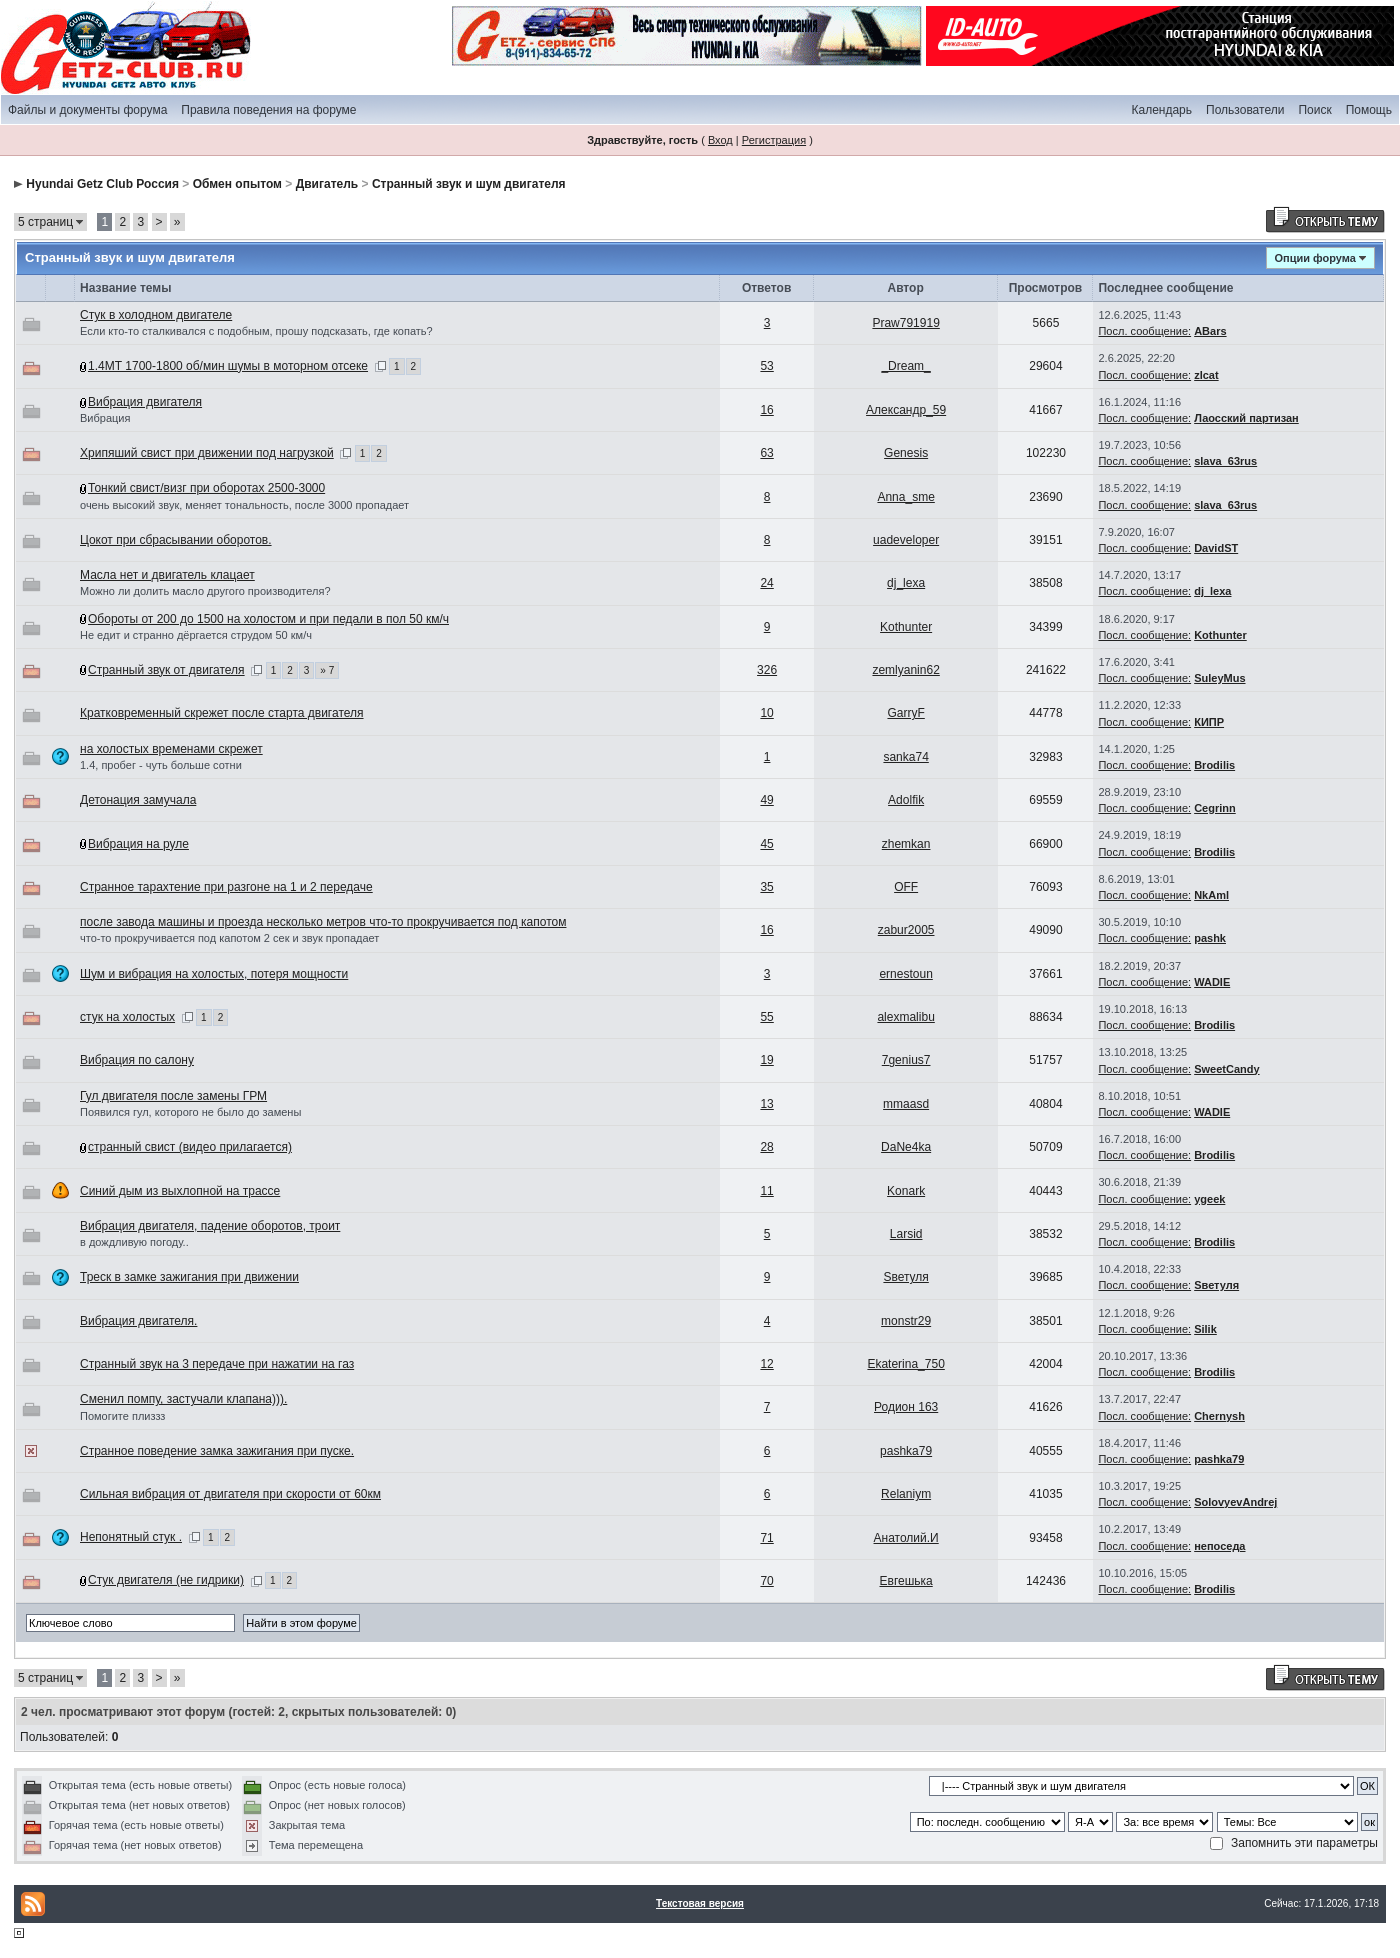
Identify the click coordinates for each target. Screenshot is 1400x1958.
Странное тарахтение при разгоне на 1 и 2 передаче (226, 887)
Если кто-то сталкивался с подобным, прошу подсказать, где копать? (256, 331)
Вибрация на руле (138, 844)
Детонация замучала (138, 800)
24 (766, 583)
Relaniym (906, 1494)
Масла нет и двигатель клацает (167, 575)
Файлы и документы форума (87, 110)
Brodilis (1214, 765)
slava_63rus (1225, 461)
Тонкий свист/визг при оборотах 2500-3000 (206, 488)
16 (766, 410)
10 (766, 713)
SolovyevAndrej (1235, 1502)
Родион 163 (906, 1407)
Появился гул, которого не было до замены (190, 1112)
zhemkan (906, 844)
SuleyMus (1219, 678)
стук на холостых (127, 1017)
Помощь (1369, 110)
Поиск (1314, 110)
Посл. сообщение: (1144, 331)
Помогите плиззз (122, 1416)
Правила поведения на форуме (268, 110)
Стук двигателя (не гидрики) (166, 1580)
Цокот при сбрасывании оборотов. (176, 540)
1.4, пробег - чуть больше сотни (161, 765)
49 (766, 800)
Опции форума (1315, 258)
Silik (1205, 1329)
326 (767, 670)
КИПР (1209, 722)
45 (766, 844)
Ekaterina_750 (905, 1364)
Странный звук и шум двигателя (469, 184)
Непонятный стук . (131, 1537)
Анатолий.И (906, 1538)
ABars (1210, 331)
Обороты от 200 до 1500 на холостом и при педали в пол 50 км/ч (268, 619)
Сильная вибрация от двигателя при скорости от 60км (230, 1494)
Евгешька (906, 1581)
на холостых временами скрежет (171, 749)
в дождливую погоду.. (134, 1242)
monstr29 (906, 1321)
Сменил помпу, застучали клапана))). (183, 1399)
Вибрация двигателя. (138, 1321)
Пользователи (1245, 110)
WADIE (1212, 982)
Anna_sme (905, 497)
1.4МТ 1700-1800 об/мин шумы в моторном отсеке (228, 366)
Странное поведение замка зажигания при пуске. (217, 1451)
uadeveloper (906, 540)
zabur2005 (906, 930)
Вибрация (105, 418)
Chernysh (1219, 1416)
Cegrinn (1215, 808)
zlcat (1206, 375)
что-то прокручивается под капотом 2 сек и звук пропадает (229, 938)
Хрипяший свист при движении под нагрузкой (207, 453)
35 (766, 887)
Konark (906, 1191)
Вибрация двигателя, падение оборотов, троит (210, 1226)
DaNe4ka (906, 1147)
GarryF (905, 713)
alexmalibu (905, 1017)
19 (766, 1060)
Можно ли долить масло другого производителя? (205, 591)
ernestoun (905, 974)
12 (766, 1364)
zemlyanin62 (905, 670)
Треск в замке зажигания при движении (189, 1277)
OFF (906, 887)
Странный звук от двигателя (166, 670)
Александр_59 (906, 410)
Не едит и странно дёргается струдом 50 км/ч (196, 635)
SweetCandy (1226, 1069)
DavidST (1216, 548)
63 (766, 453)
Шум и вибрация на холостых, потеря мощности (214, 974)
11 (766, 1191)
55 (766, 1017)
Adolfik (906, 800)
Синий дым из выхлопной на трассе (180, 1191)
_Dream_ (905, 366)
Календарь (1161, 110)
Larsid (906, 1234)
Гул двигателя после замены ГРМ (173, 1096)
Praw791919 (905, 323)
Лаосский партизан (1246, 418)
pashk (1210, 938)
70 (766, 1581)
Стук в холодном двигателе (156, 315)
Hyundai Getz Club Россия (102, 184)
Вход (720, 140)
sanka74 (905, 757)
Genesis (906, 453)
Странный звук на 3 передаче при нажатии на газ (217, 1364)
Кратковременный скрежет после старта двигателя (222, 713)
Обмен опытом (237, 184)
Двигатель (327, 184)
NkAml (1211, 895)
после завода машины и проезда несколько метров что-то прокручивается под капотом (323, 922)
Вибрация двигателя (145, 402)
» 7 (327, 670)
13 (766, 1104)
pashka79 (906, 1451)
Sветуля (905, 1277)
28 (766, 1147)
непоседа (1219, 1546)
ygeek (1209, 1199)
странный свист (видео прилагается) (190, 1147)
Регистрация (774, 140)
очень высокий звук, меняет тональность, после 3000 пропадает (244, 505)
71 (766, 1538)
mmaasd (906, 1104)
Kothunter (906, 627)
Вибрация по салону (137, 1060)
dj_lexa (906, 583)
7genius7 (906, 1060)
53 (766, 366)
